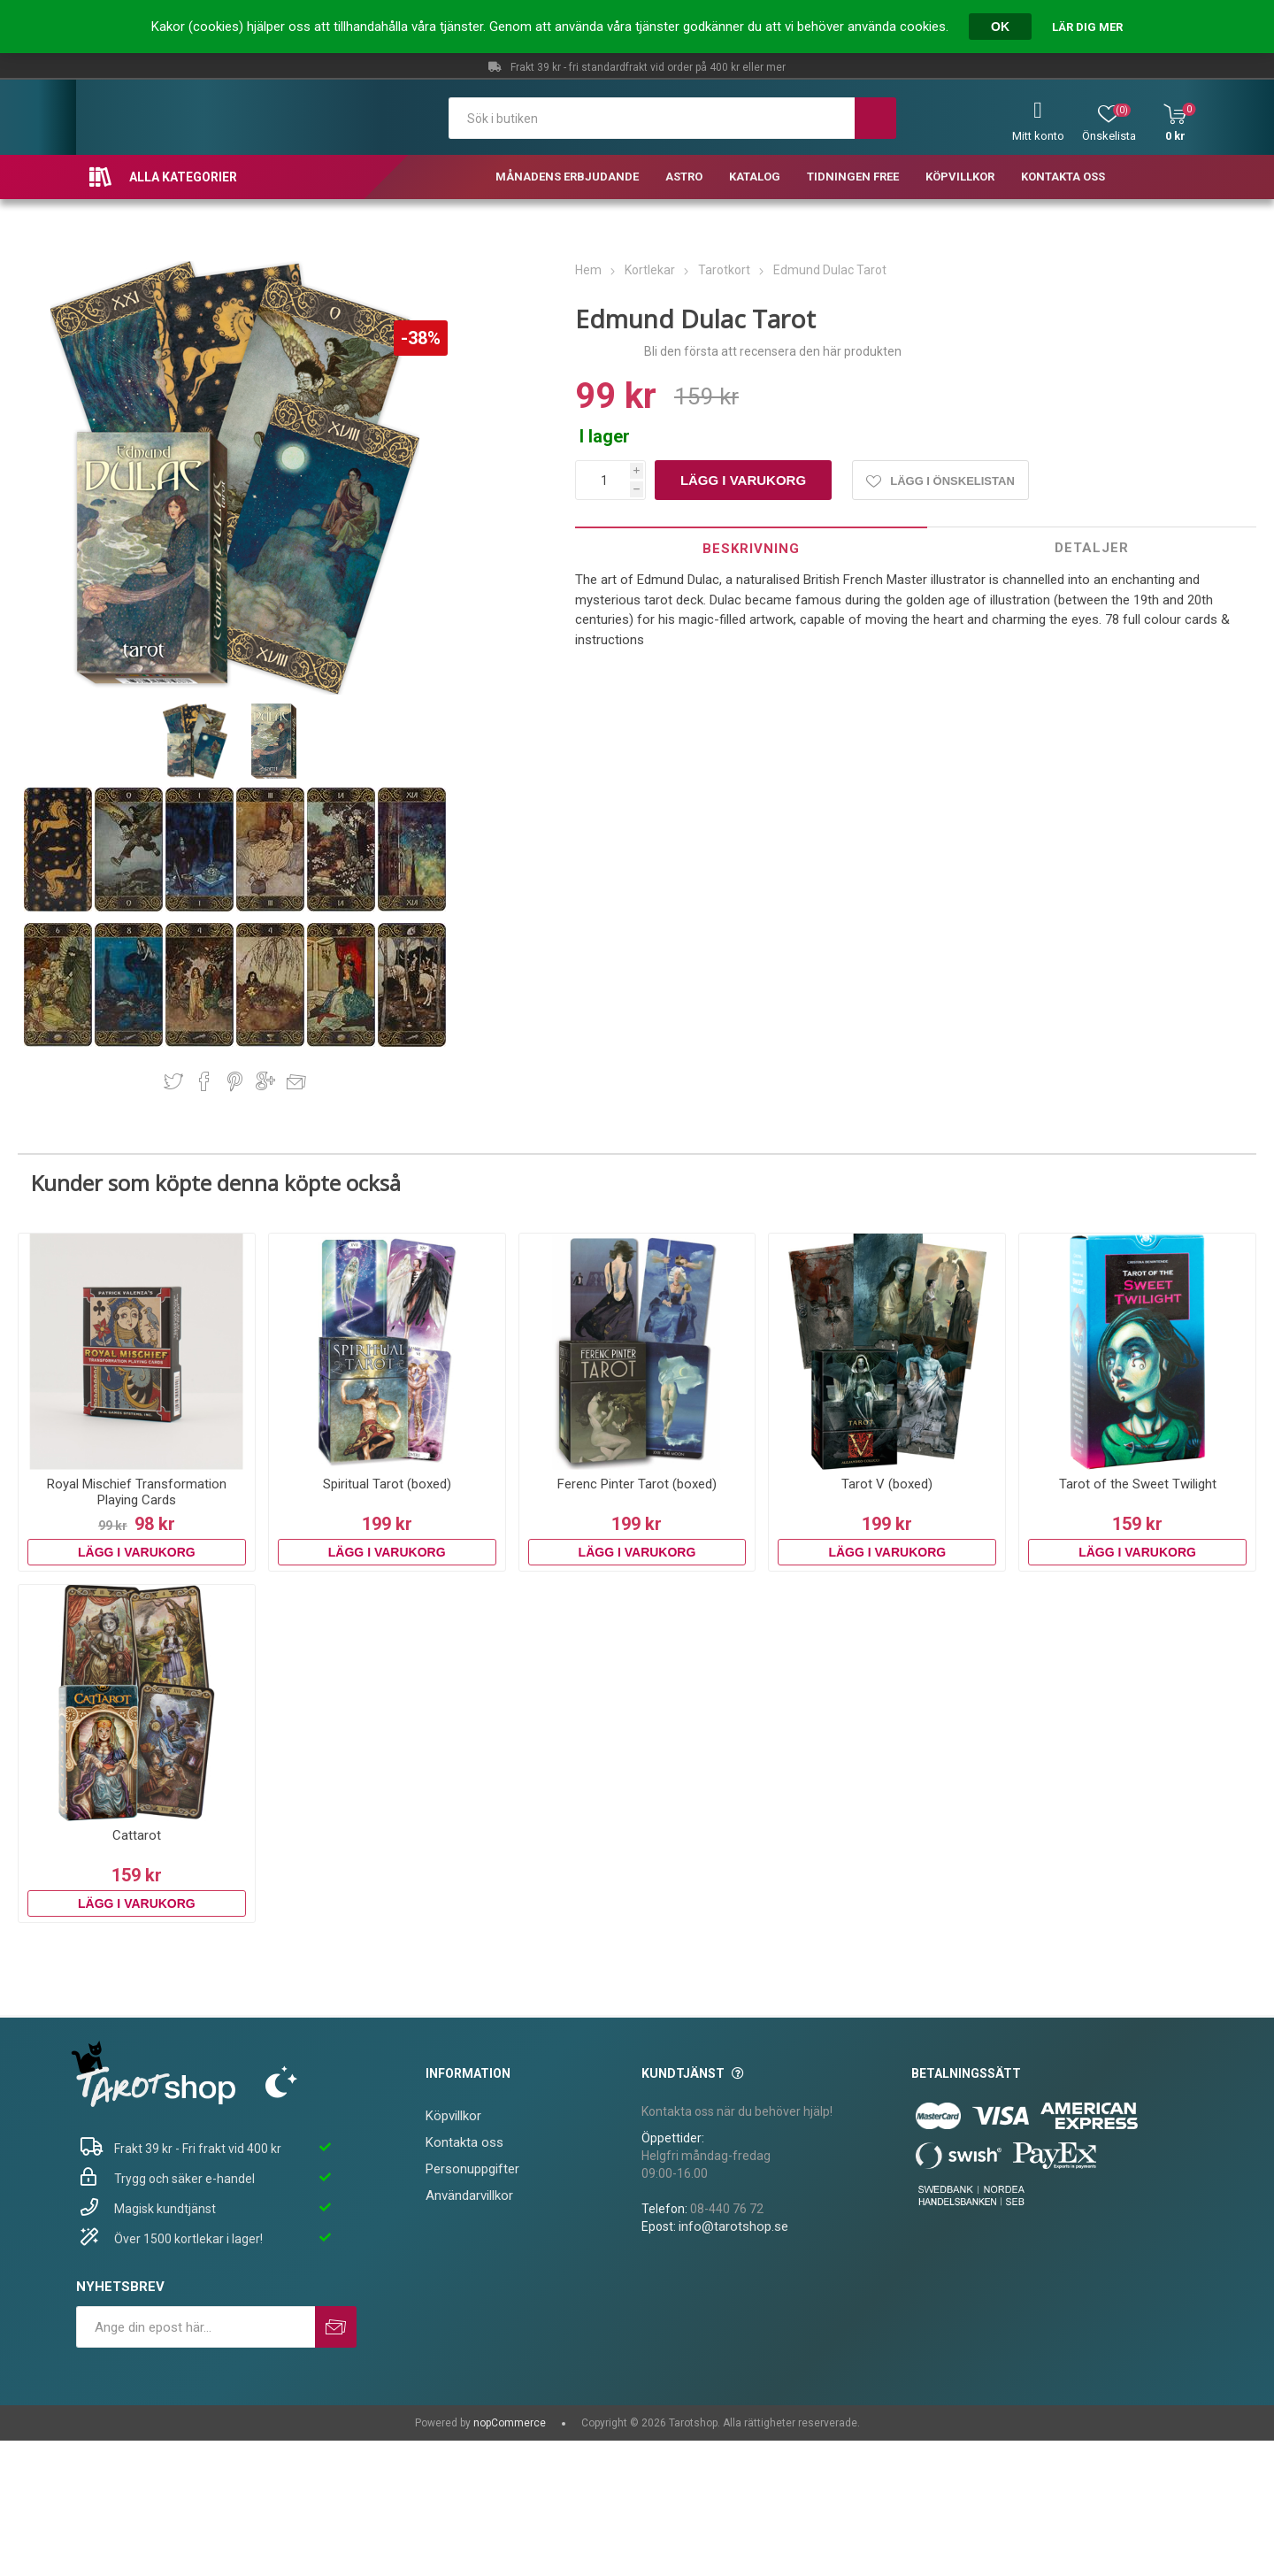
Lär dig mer (1087, 27)
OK (1000, 26)
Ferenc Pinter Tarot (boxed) (637, 1484)
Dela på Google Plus (265, 1081)
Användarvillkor (469, 2195)
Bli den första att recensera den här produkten (773, 351)
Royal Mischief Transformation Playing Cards (136, 1492)
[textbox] (652, 118)
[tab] (751, 548)
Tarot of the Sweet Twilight (1137, 1484)
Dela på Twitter (173, 1081)
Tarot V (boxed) (886, 1484)
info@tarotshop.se (733, 2226)
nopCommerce (509, 2423)
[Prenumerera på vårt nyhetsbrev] (195, 2327)
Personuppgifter (472, 2169)
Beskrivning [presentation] (751, 549)
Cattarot (136, 1835)
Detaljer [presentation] (1092, 548)
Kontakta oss (464, 2142)
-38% (421, 338)
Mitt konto (1038, 135)
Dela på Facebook (204, 1081)
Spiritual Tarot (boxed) (387, 1484)
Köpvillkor (453, 2116)
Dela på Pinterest (235, 1081)
